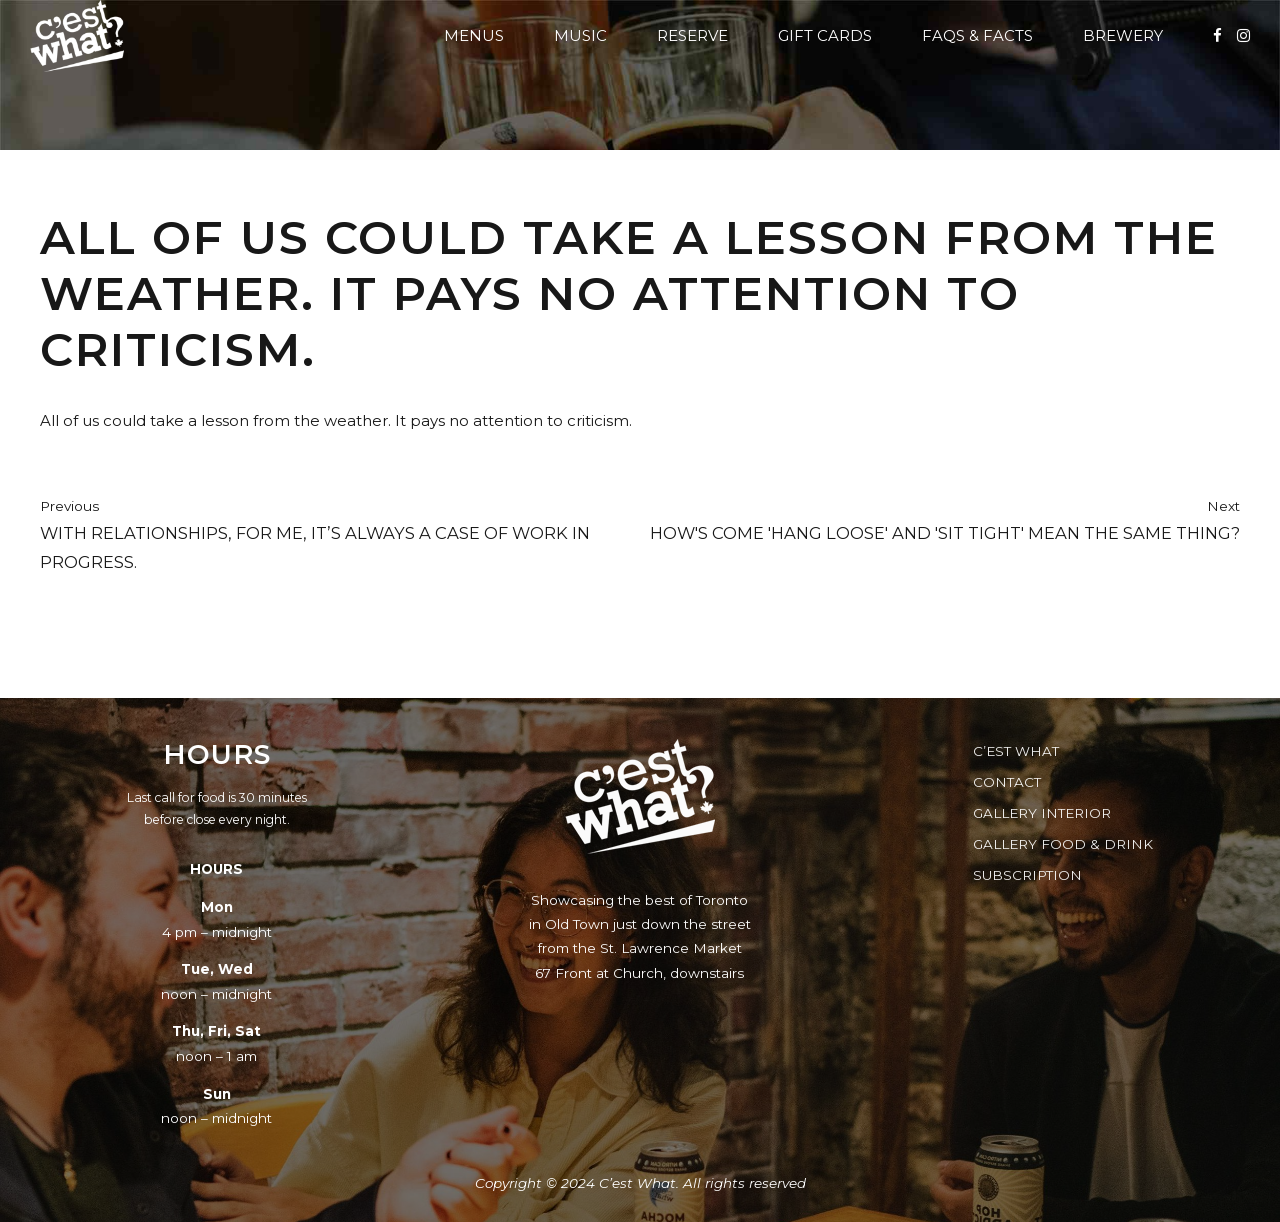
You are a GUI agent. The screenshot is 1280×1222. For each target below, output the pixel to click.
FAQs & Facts (977, 35)
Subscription (1027, 875)
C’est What (1016, 751)
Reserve (692, 35)
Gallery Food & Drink (1063, 844)
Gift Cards (825, 35)
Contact (1007, 782)
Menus (474, 35)
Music (580, 35)
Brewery (1123, 35)
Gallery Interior (1042, 813)
